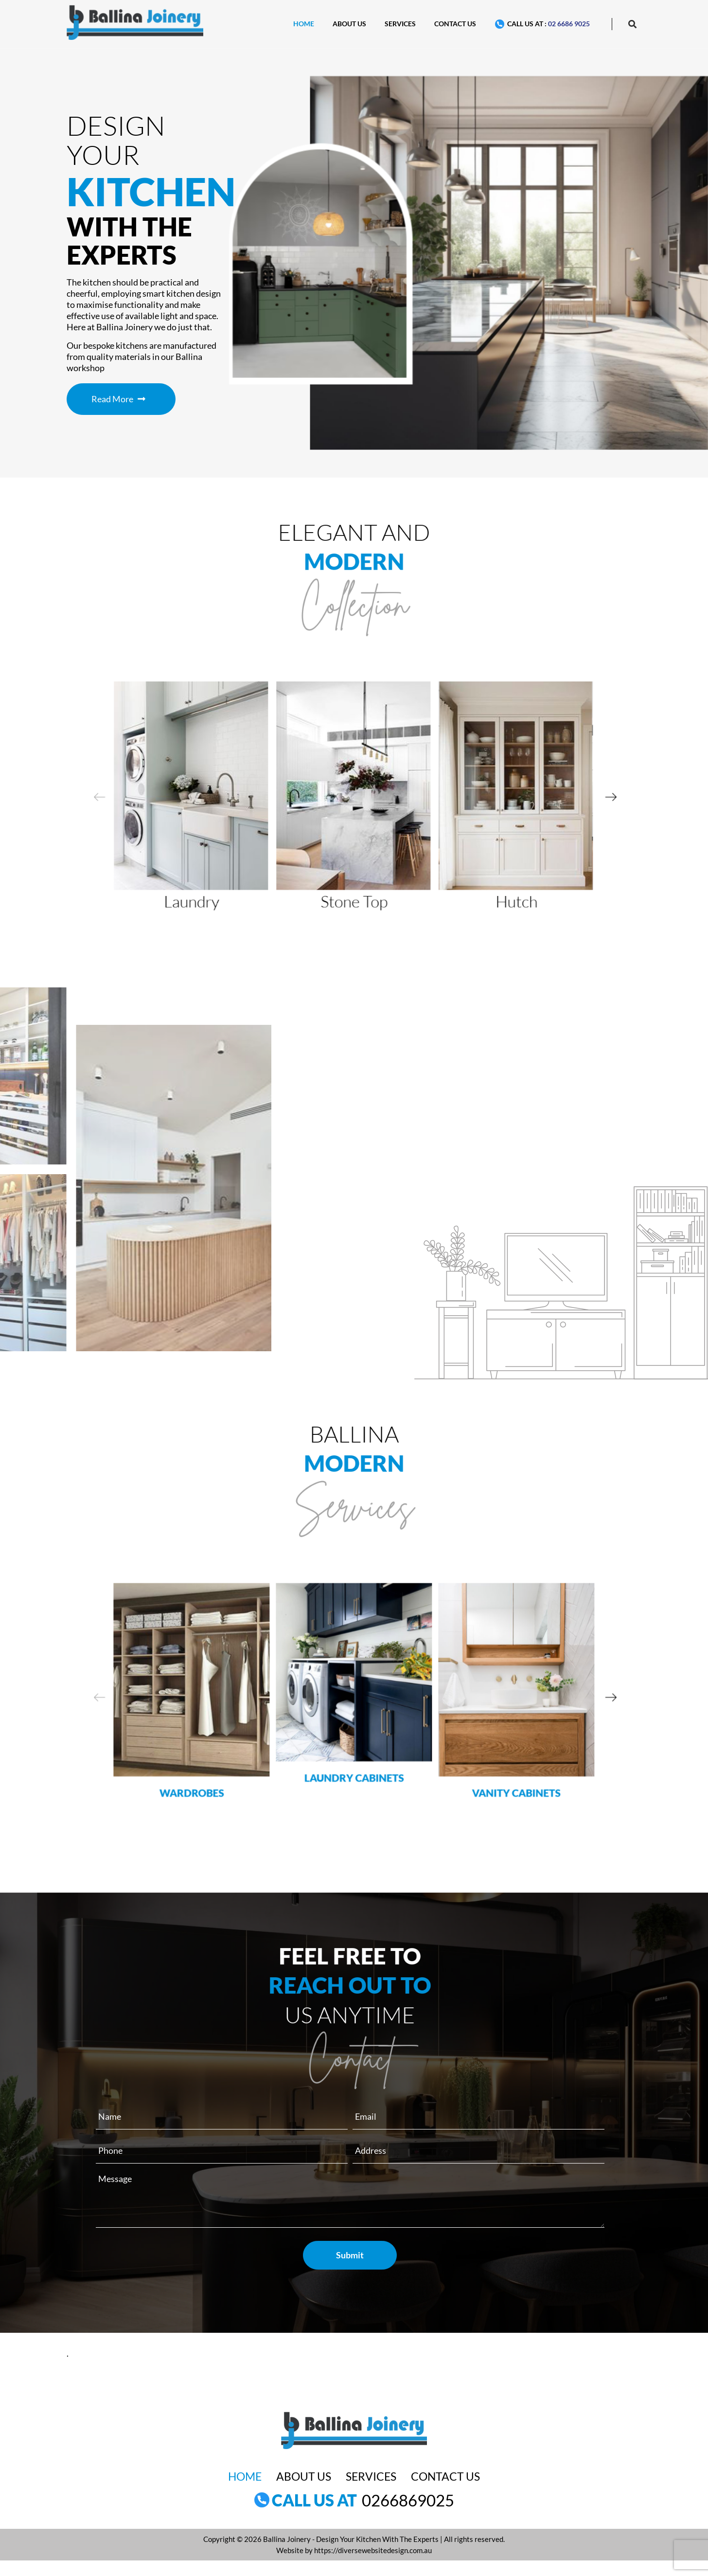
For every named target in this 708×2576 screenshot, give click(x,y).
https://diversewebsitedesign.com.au (373, 2550)
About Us (349, 23)
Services (400, 23)
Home (303, 23)
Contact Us (455, 23)
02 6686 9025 (569, 23)
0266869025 (408, 2500)
